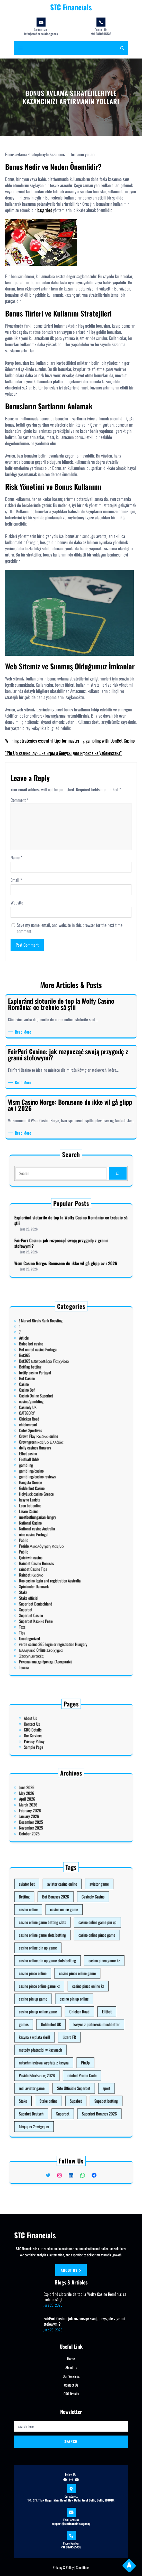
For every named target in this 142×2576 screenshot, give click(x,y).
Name (16, 857)
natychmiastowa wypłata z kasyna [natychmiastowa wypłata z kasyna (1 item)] (60, 2026)
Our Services (56, 1732)
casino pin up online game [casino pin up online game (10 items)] (58, 2006)
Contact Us (55, 1727)
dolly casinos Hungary (57, 1474)
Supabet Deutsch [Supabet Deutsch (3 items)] (55, 2046)
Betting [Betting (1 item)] (53, 1961)
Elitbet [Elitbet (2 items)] (85, 2006)
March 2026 (54, 1806)
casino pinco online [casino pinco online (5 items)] (56, 1991)
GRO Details (55, 1730)
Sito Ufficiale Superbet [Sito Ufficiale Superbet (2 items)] (72, 2036)
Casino (53, 1449)
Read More (24, 1032)
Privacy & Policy (63, 2567)
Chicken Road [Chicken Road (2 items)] (74, 2006)
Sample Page (56, 1736)
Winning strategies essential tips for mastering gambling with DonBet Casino (70, 740)
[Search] (89, 1171)
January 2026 (54, 1811)
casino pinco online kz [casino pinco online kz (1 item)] (78, 1996)
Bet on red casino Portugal (58, 1435)
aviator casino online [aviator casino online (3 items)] (67, 1956)
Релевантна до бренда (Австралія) (61, 1558)
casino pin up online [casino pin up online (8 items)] (72, 2001)
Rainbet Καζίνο (55, 1524)
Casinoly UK (54, 1458)
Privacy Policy (56, 1734)
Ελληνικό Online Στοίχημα (59, 1553)
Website (17, 903)
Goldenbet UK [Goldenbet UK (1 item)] (63, 2011)
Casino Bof (54, 1451)
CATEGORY (54, 1460)
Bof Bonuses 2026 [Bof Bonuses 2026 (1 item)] (65, 1961)
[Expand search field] (122, 48)
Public (52, 1515)
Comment (20, 800)
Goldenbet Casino (56, 1490)
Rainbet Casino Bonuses (57, 1519)
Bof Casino (54, 1446)
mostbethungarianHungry (58, 1501)
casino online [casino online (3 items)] (54, 1966)
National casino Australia (58, 1506)
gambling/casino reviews (58, 1485)
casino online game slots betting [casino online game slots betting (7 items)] (60, 1976)
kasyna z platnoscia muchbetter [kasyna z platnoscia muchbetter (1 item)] (81, 2011)
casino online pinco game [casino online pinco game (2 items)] (81, 1976)
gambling (53, 1481)
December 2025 (55, 1813)
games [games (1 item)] (53, 2011)
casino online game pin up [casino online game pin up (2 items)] (81, 1971)
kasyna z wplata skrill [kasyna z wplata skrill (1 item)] (57, 2016)
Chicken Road (55, 1462)
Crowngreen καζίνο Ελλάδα (59, 1471)
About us (71, 2270)
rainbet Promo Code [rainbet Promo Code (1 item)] (75, 2031)
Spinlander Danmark (56, 1528)
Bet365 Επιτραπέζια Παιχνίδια (60, 1440)
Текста (53, 1560)
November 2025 (55, 1815)
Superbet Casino (55, 1540)
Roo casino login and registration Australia (63, 1526)
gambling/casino (55, 1483)
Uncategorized (55, 1549)
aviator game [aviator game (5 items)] (82, 1956)
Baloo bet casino (55, 1433)
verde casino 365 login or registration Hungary (64, 1551)
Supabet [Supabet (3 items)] (72, 2041)
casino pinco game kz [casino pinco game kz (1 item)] (84, 1986)
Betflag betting (55, 1442)
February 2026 (55, 1808)
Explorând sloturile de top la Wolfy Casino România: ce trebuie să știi (71, 1232)
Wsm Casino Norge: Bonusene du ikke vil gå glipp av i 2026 (69, 1249)
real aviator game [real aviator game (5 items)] (56, 2036)
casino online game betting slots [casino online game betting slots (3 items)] (60, 1971)
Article (53, 1431)
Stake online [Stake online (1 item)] (62, 2041)
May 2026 (54, 1802)
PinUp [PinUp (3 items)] (76, 2026)
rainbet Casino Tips (56, 1521)
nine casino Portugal (56, 1508)
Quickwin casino (55, 1517)
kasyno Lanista (55, 1494)
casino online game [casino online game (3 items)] (68, 1966)
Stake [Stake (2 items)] (52, 2041)
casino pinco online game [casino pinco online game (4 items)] (73, 1991)
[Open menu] (20, 48)
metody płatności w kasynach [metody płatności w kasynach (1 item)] (59, 2021)
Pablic (52, 1510)
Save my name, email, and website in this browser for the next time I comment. (71, 928)
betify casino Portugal (57, 1444)
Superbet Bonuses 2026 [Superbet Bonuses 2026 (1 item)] (82, 2046)
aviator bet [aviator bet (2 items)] (54, 1956)
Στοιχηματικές (55, 1555)
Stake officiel (54, 1533)
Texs (52, 1544)
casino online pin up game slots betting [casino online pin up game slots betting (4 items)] (62, 1986)
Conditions (82, 2567)
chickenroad (54, 1465)
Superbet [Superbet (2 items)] (67, 2046)
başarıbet (44, 210)
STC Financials (71, 7)
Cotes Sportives (55, 1467)
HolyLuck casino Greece (57, 1492)
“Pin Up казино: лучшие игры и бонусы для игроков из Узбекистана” (63, 753)
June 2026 (54, 1799)
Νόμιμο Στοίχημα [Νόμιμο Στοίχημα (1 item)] (57, 2051)
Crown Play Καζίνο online (58, 1469)
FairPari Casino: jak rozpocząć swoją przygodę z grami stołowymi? (67, 1241)
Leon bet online (55, 1496)
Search (71, 2441)
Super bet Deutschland (57, 1535)
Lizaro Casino (54, 1499)
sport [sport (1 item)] (84, 2036)
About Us (55, 1725)
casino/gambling (55, 1456)
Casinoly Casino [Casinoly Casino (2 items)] (79, 1961)
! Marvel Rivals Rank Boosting (59, 1424)
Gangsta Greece (55, 1487)
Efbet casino (54, 1476)
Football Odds (55, 1478)
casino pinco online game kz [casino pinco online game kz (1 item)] (59, 1996)
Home (71, 2358)
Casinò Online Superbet (57, 1453)
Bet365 (53, 1437)
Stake (52, 1531)
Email (16, 880)
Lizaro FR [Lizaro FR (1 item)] (70, 2016)
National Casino (55, 1503)
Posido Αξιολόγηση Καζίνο (59, 1512)
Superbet (53, 1537)
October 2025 (55, 1817)
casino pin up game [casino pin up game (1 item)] (56, 2001)
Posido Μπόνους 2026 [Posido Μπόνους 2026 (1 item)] (58, 2031)
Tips (52, 1546)
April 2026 (54, 1804)
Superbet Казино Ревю (57, 1542)
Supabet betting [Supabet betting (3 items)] (85, 2041)
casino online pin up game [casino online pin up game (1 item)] (58, 1981)
